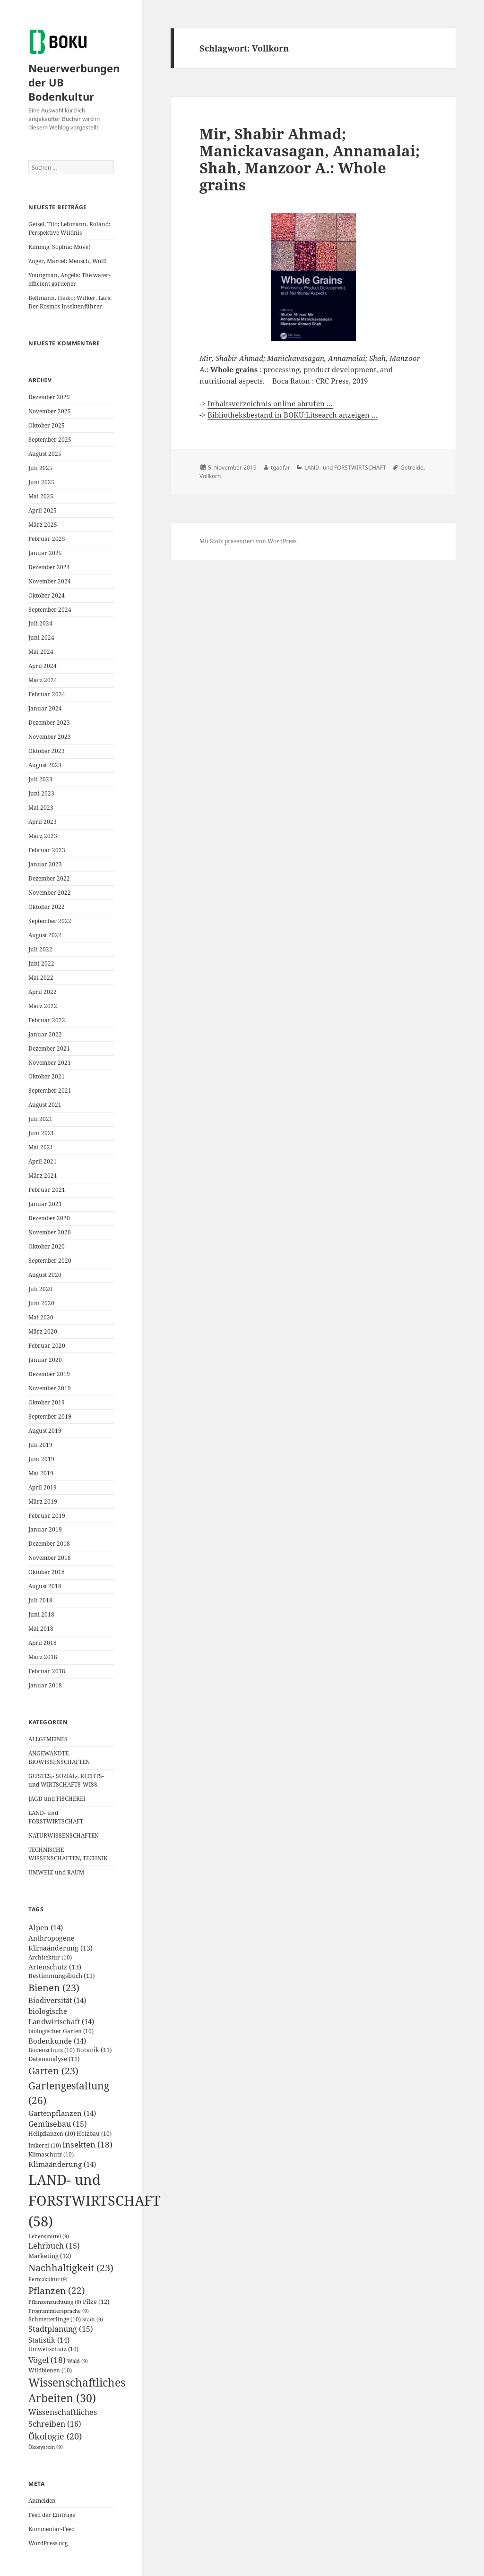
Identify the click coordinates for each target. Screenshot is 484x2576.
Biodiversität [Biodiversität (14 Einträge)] (57, 2000)
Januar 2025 (45, 553)
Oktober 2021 (46, 1076)
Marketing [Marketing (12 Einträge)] (49, 2255)
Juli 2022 (40, 949)
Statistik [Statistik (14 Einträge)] (48, 2340)
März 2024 (42, 680)
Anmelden (42, 2501)
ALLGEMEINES (48, 1739)
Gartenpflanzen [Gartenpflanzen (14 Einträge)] (62, 2113)
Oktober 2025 (46, 425)
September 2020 (49, 1261)
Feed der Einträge (51, 2515)
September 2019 (49, 1416)
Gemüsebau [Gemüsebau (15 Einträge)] (57, 2124)
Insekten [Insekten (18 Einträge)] (87, 2144)
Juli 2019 (40, 1445)
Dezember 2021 (49, 1048)
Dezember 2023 (49, 723)
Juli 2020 (40, 1289)
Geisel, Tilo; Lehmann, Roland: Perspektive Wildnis (69, 228)
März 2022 (42, 1006)
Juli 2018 (40, 1600)
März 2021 (42, 1176)
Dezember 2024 (49, 567)
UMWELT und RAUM (56, 1872)
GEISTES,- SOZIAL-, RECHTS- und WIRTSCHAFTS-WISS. (66, 1780)
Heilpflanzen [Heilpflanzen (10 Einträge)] (51, 2133)
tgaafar (280, 467)
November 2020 (49, 1232)
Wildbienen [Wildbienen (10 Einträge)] (50, 2370)
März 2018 (42, 1657)
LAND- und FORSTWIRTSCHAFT (55, 1817)
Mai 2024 (40, 652)
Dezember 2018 (49, 1544)
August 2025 (44, 454)
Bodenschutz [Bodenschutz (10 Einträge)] (51, 2050)
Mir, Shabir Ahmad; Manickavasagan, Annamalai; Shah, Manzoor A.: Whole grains (309, 159)
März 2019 (42, 1502)
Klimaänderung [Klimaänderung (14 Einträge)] (62, 2164)
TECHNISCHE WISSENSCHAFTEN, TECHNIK (67, 1854)
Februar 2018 (46, 1671)
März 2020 (42, 1331)
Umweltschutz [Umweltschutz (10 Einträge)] (53, 2349)
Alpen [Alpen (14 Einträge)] (45, 1927)
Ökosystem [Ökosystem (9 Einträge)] (45, 2447)
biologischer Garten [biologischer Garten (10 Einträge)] (61, 2031)
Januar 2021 (45, 1204)
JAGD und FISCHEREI (56, 1799)
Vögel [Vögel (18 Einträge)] (47, 2359)
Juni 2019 (41, 1459)
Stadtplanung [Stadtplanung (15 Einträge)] (60, 2329)
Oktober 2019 (46, 1402)
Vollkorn (210, 476)
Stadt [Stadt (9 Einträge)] (92, 2319)
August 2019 (44, 1431)
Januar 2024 (45, 708)
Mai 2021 (40, 1147)
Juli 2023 (40, 779)
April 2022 (42, 992)
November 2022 (49, 893)
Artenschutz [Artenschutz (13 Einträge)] (54, 1966)
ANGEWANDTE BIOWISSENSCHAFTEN (59, 1757)
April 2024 (42, 666)
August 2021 (44, 1105)
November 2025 (49, 411)
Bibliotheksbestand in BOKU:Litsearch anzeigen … (292, 414)
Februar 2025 (46, 539)
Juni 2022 (41, 963)
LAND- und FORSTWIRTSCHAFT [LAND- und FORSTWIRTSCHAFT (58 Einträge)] (94, 2200)
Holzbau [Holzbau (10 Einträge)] (94, 2133)
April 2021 (42, 1161)
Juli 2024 (40, 623)
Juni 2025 (41, 482)
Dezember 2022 (49, 878)
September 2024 (49, 610)
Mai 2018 (40, 1629)
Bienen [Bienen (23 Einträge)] (53, 1987)
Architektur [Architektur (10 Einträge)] (50, 1957)
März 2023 (42, 836)
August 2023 (44, 765)
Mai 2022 (40, 978)
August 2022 (44, 935)
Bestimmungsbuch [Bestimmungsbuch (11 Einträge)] (61, 1976)
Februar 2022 (46, 1020)
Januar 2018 (45, 1685)
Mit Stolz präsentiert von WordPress (247, 541)
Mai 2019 (40, 1473)
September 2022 (49, 921)
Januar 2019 (45, 1529)
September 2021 (49, 1091)
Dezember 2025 (49, 397)
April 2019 (42, 1487)
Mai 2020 (40, 1317)
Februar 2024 (46, 694)
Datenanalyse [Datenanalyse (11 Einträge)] (54, 2059)
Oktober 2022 (46, 907)
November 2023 (49, 737)
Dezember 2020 (49, 1218)
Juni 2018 (41, 1614)
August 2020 (44, 1275)
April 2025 (42, 510)
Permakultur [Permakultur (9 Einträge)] (48, 2279)
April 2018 (42, 1643)
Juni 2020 (41, 1303)
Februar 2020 (46, 1346)
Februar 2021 (46, 1190)
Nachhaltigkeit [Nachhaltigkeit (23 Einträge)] (70, 2267)
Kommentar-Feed (51, 2529)
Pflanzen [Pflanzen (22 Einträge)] (56, 2290)
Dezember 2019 (49, 1374)
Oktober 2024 (46, 595)
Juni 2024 (41, 637)
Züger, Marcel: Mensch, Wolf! (67, 261)
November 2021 (49, 1063)
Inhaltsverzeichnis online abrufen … (270, 403)
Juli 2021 (40, 1119)
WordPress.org (48, 2543)
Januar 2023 (45, 864)
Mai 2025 (40, 496)
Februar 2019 (46, 1516)
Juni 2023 (41, 793)
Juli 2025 (40, 468)
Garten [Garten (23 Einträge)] (53, 2070)
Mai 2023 (40, 808)
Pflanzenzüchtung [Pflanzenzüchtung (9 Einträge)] (54, 2302)
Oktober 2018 (46, 1572)
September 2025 (49, 440)
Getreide (412, 467)
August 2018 (44, 1586)
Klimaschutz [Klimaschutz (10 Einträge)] (51, 2154)
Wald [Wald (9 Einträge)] (77, 2361)
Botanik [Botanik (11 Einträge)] (94, 2050)
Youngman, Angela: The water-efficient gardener (69, 279)
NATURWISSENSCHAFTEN (63, 1835)
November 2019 (49, 1388)
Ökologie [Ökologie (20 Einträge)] (55, 2436)
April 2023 (42, 822)
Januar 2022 (45, 1034)
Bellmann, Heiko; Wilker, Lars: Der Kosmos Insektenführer (70, 302)
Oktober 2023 (46, 751)
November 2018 (49, 1558)
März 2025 (42, 525)
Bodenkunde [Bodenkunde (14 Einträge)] (57, 2040)
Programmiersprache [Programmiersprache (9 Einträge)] (58, 2311)
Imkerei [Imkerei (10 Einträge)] (44, 2145)
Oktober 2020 (46, 1246)
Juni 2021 (41, 1133)
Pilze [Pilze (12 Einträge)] (96, 2301)
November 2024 (49, 581)
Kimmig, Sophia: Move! (60, 247)
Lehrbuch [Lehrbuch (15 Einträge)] (54, 2246)
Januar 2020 (45, 1360)
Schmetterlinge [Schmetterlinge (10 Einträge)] (54, 2319)
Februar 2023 (46, 850)
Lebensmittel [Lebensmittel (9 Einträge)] (48, 2236)
